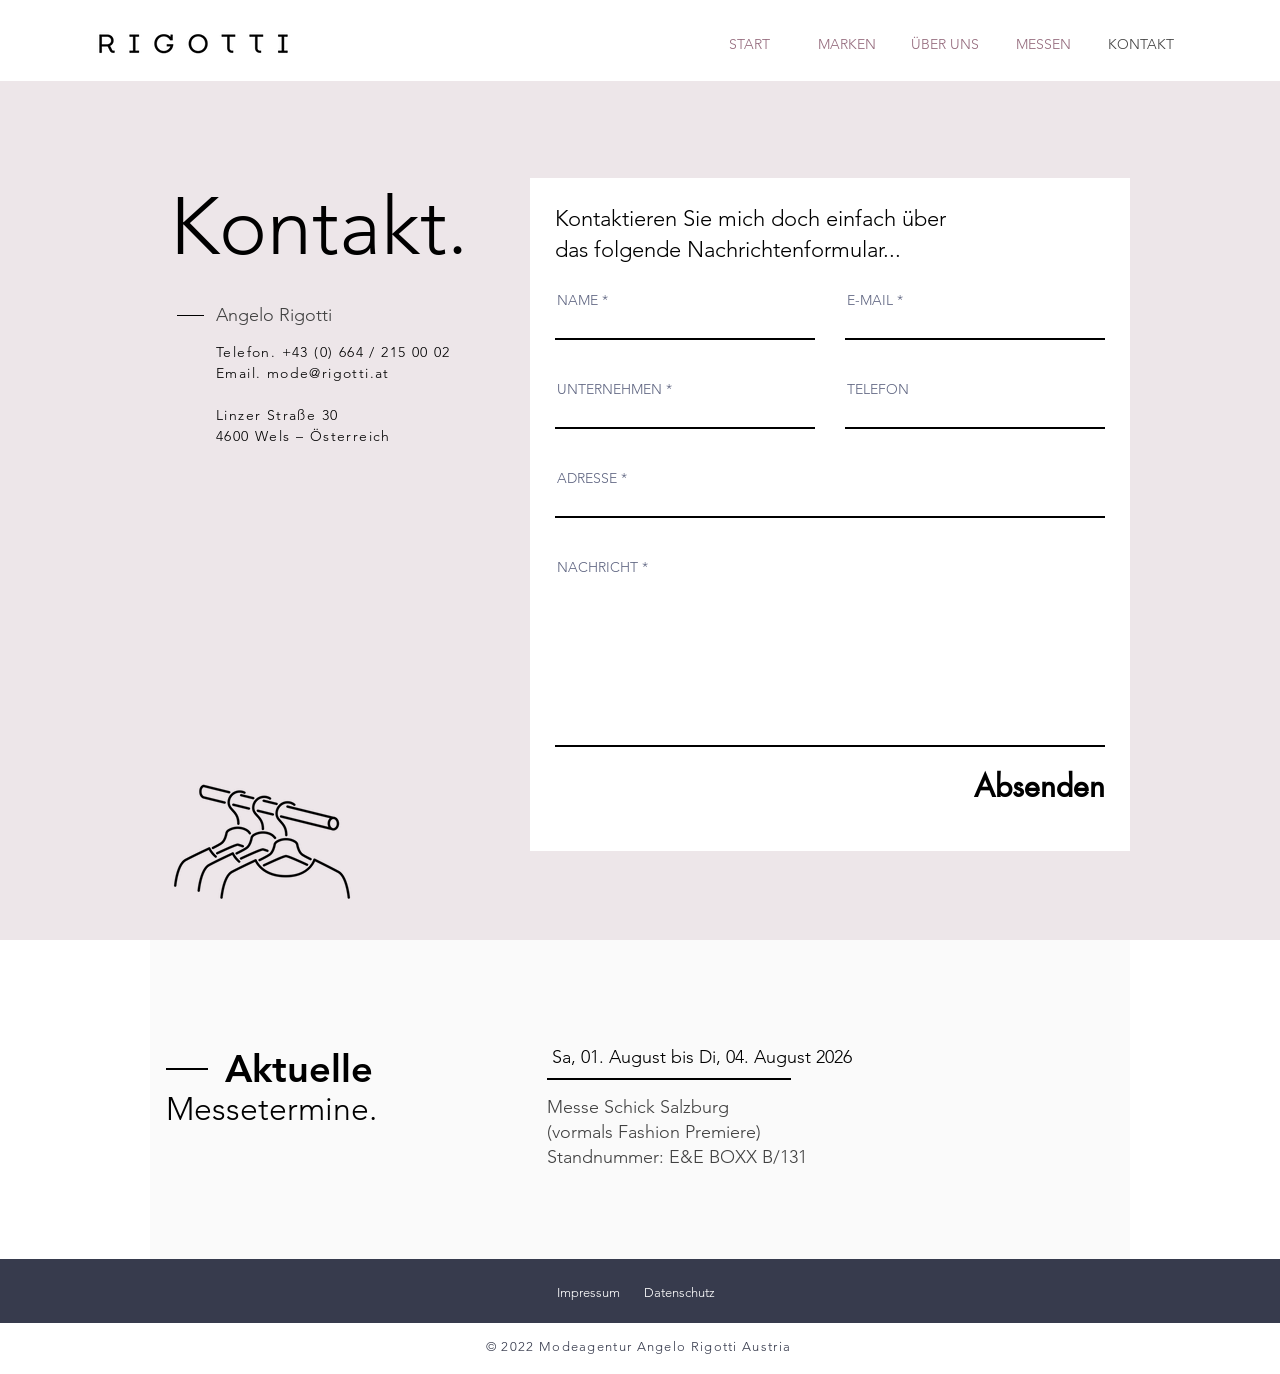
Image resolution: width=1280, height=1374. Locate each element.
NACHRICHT (597, 567)
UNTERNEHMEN (609, 389)
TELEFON (878, 389)
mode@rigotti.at (328, 373)
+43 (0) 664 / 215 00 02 (366, 352)
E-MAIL (870, 300)
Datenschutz (679, 1292)
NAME (577, 300)
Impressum (588, 1292)
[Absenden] (1013, 786)
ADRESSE (587, 478)
